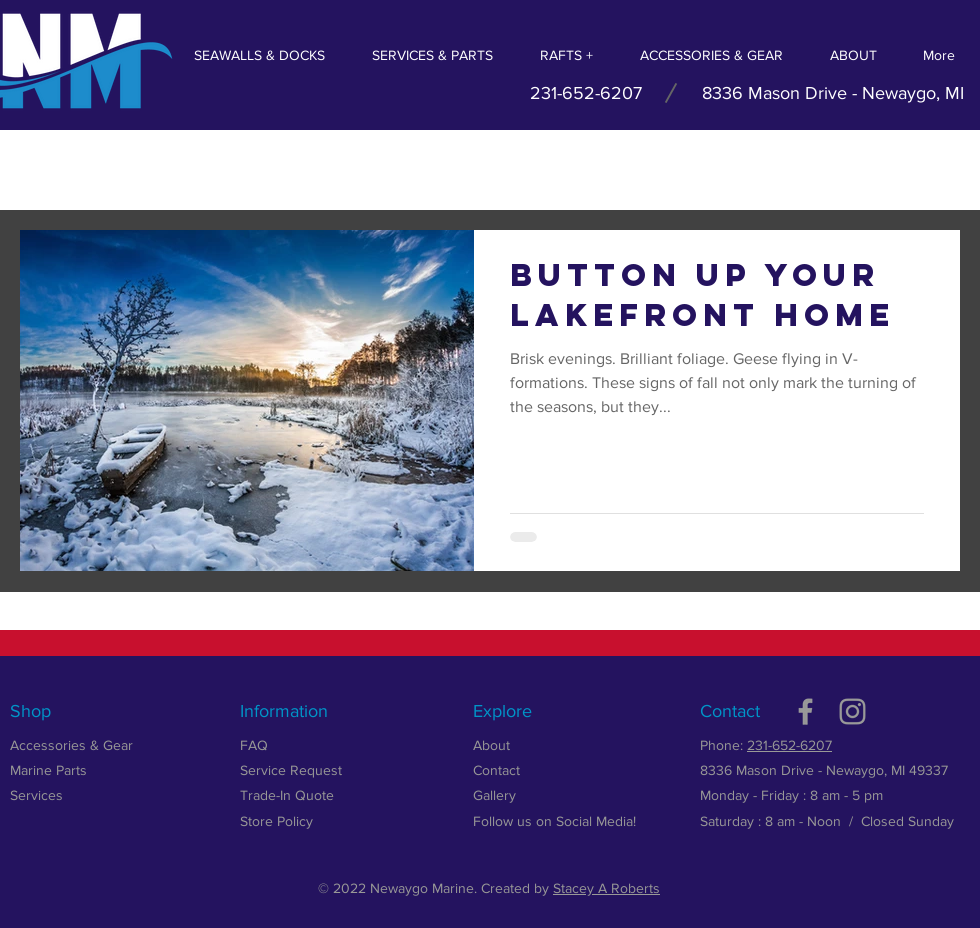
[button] (934, 172)
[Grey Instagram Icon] (852, 711)
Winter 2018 (398, 169)
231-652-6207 (789, 745)
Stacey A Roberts (606, 888)
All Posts (50, 169)
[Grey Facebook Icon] (805, 711)
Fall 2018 (286, 169)
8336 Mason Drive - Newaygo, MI (833, 93)
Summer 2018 (167, 169)
